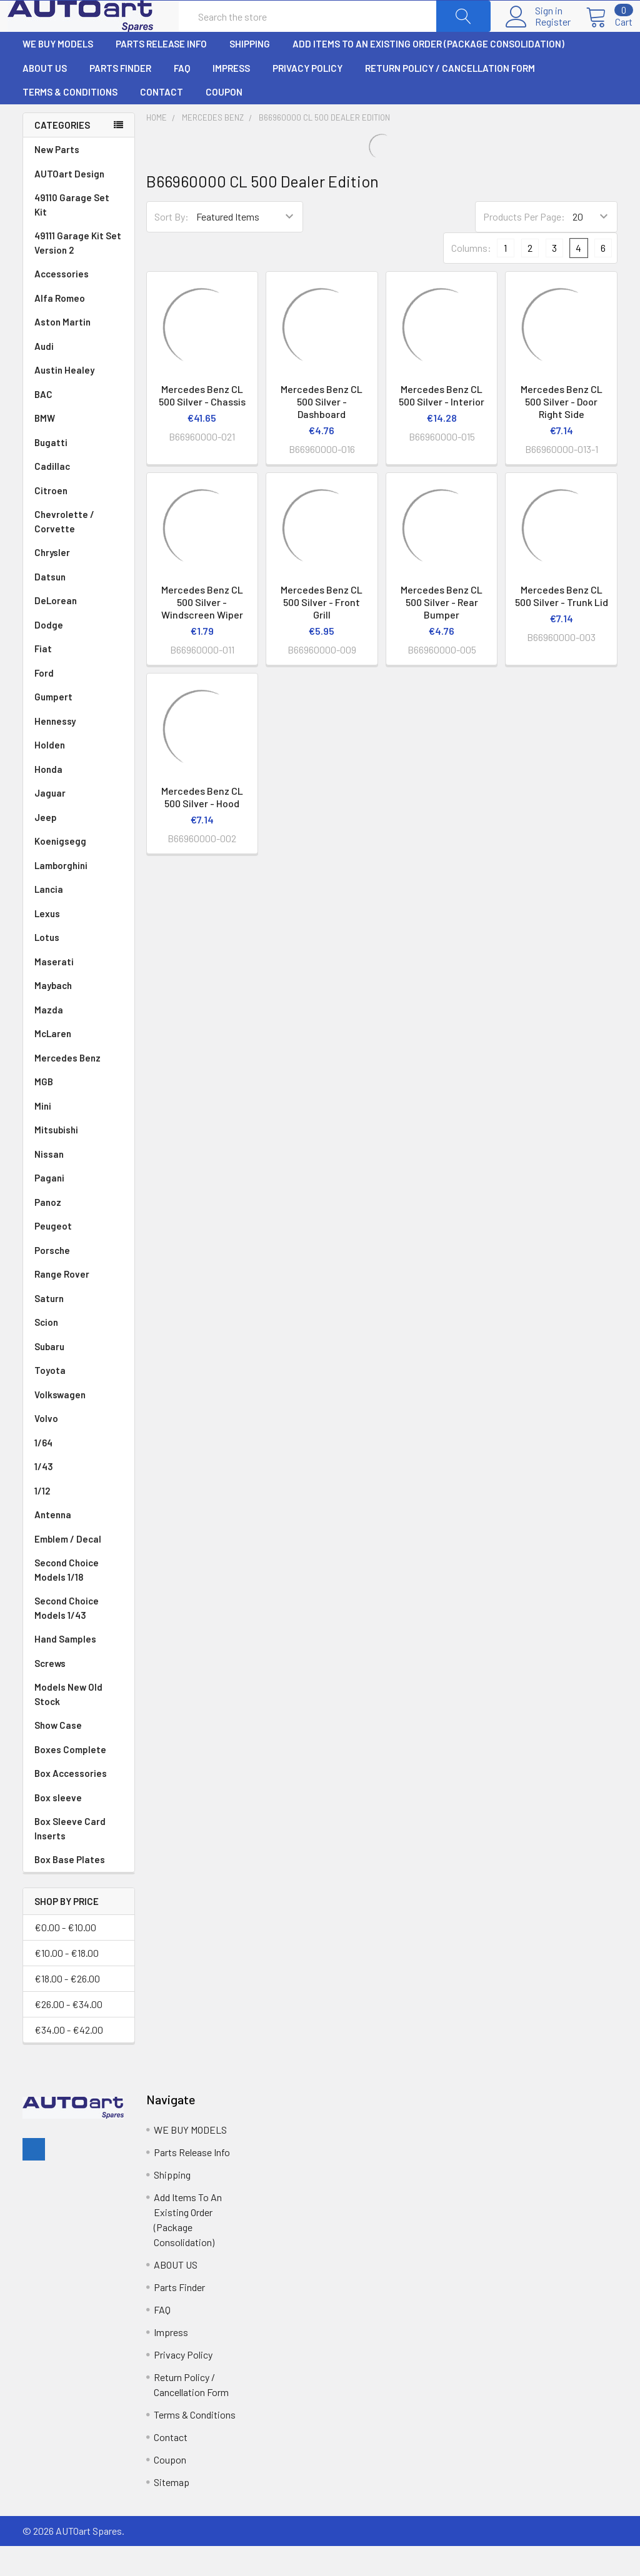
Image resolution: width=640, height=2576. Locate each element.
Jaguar (78, 823)
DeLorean (78, 631)
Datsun (78, 607)
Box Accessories (70, 1803)
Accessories (61, 303)
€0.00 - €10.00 (65, 1957)
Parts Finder (120, 98)
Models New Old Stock (68, 1724)
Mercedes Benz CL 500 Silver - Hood (202, 827)
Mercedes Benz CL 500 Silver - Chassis (202, 425)
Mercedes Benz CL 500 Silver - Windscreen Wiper (202, 632)
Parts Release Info (161, 73)
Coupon (224, 121)
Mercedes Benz (78, 1088)
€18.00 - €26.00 (67, 2008)
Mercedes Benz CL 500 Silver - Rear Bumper (441, 632)
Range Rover (78, 1304)
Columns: (471, 278)
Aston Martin (78, 352)
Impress (231, 98)
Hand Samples (65, 1668)
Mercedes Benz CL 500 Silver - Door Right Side (561, 431)
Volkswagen (78, 1425)
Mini (78, 1136)
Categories (62, 155)
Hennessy (78, 751)
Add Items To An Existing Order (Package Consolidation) (428, 73)
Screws (50, 1693)
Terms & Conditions (70, 121)
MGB (78, 1112)
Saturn (49, 1328)
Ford (78, 703)
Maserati (78, 992)
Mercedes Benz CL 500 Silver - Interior (441, 425)
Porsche (78, 1280)
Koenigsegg (78, 871)
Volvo (78, 1448)
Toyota (78, 1400)
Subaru (78, 1377)
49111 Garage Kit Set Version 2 (77, 273)
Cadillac (78, 496)
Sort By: (171, 246)
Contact (161, 121)
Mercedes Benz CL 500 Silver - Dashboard (321, 431)
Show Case (58, 1755)
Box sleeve (58, 1827)
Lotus (78, 967)
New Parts (56, 179)
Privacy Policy (307, 98)
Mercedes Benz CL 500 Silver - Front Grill (321, 632)
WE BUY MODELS (57, 73)
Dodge (78, 655)
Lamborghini (78, 895)
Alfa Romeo (78, 328)
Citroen (78, 521)
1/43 (78, 1496)
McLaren (78, 1064)
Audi (78, 376)
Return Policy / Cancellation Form (450, 98)
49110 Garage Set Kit (71, 234)
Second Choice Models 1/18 (66, 1600)
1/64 (78, 1473)
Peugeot (78, 1256)
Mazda (78, 1040)
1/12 (78, 1521)
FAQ (182, 98)
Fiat (78, 679)
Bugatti (78, 472)
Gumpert (78, 727)
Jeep (78, 847)
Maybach (78, 1015)
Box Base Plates (69, 1889)
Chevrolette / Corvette (78, 552)
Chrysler (78, 582)
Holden (78, 775)
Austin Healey (78, 400)
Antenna (78, 1545)
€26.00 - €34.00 (68, 2034)
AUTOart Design (69, 203)
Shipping (249, 73)
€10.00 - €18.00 (66, 1983)
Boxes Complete (70, 1779)
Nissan (78, 1184)
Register (538, 36)
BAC (43, 424)
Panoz (47, 1232)
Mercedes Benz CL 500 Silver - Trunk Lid (561, 626)
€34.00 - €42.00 (68, 2060)
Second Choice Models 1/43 (66, 1638)
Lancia (78, 919)
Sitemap (171, 2512)
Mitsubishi (78, 1160)
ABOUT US (44, 98)
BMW (78, 448)
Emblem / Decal (78, 1569)
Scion (46, 1352)
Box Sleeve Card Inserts (70, 1858)
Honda (78, 799)
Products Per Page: (524, 246)
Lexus (78, 944)
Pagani (78, 1208)
